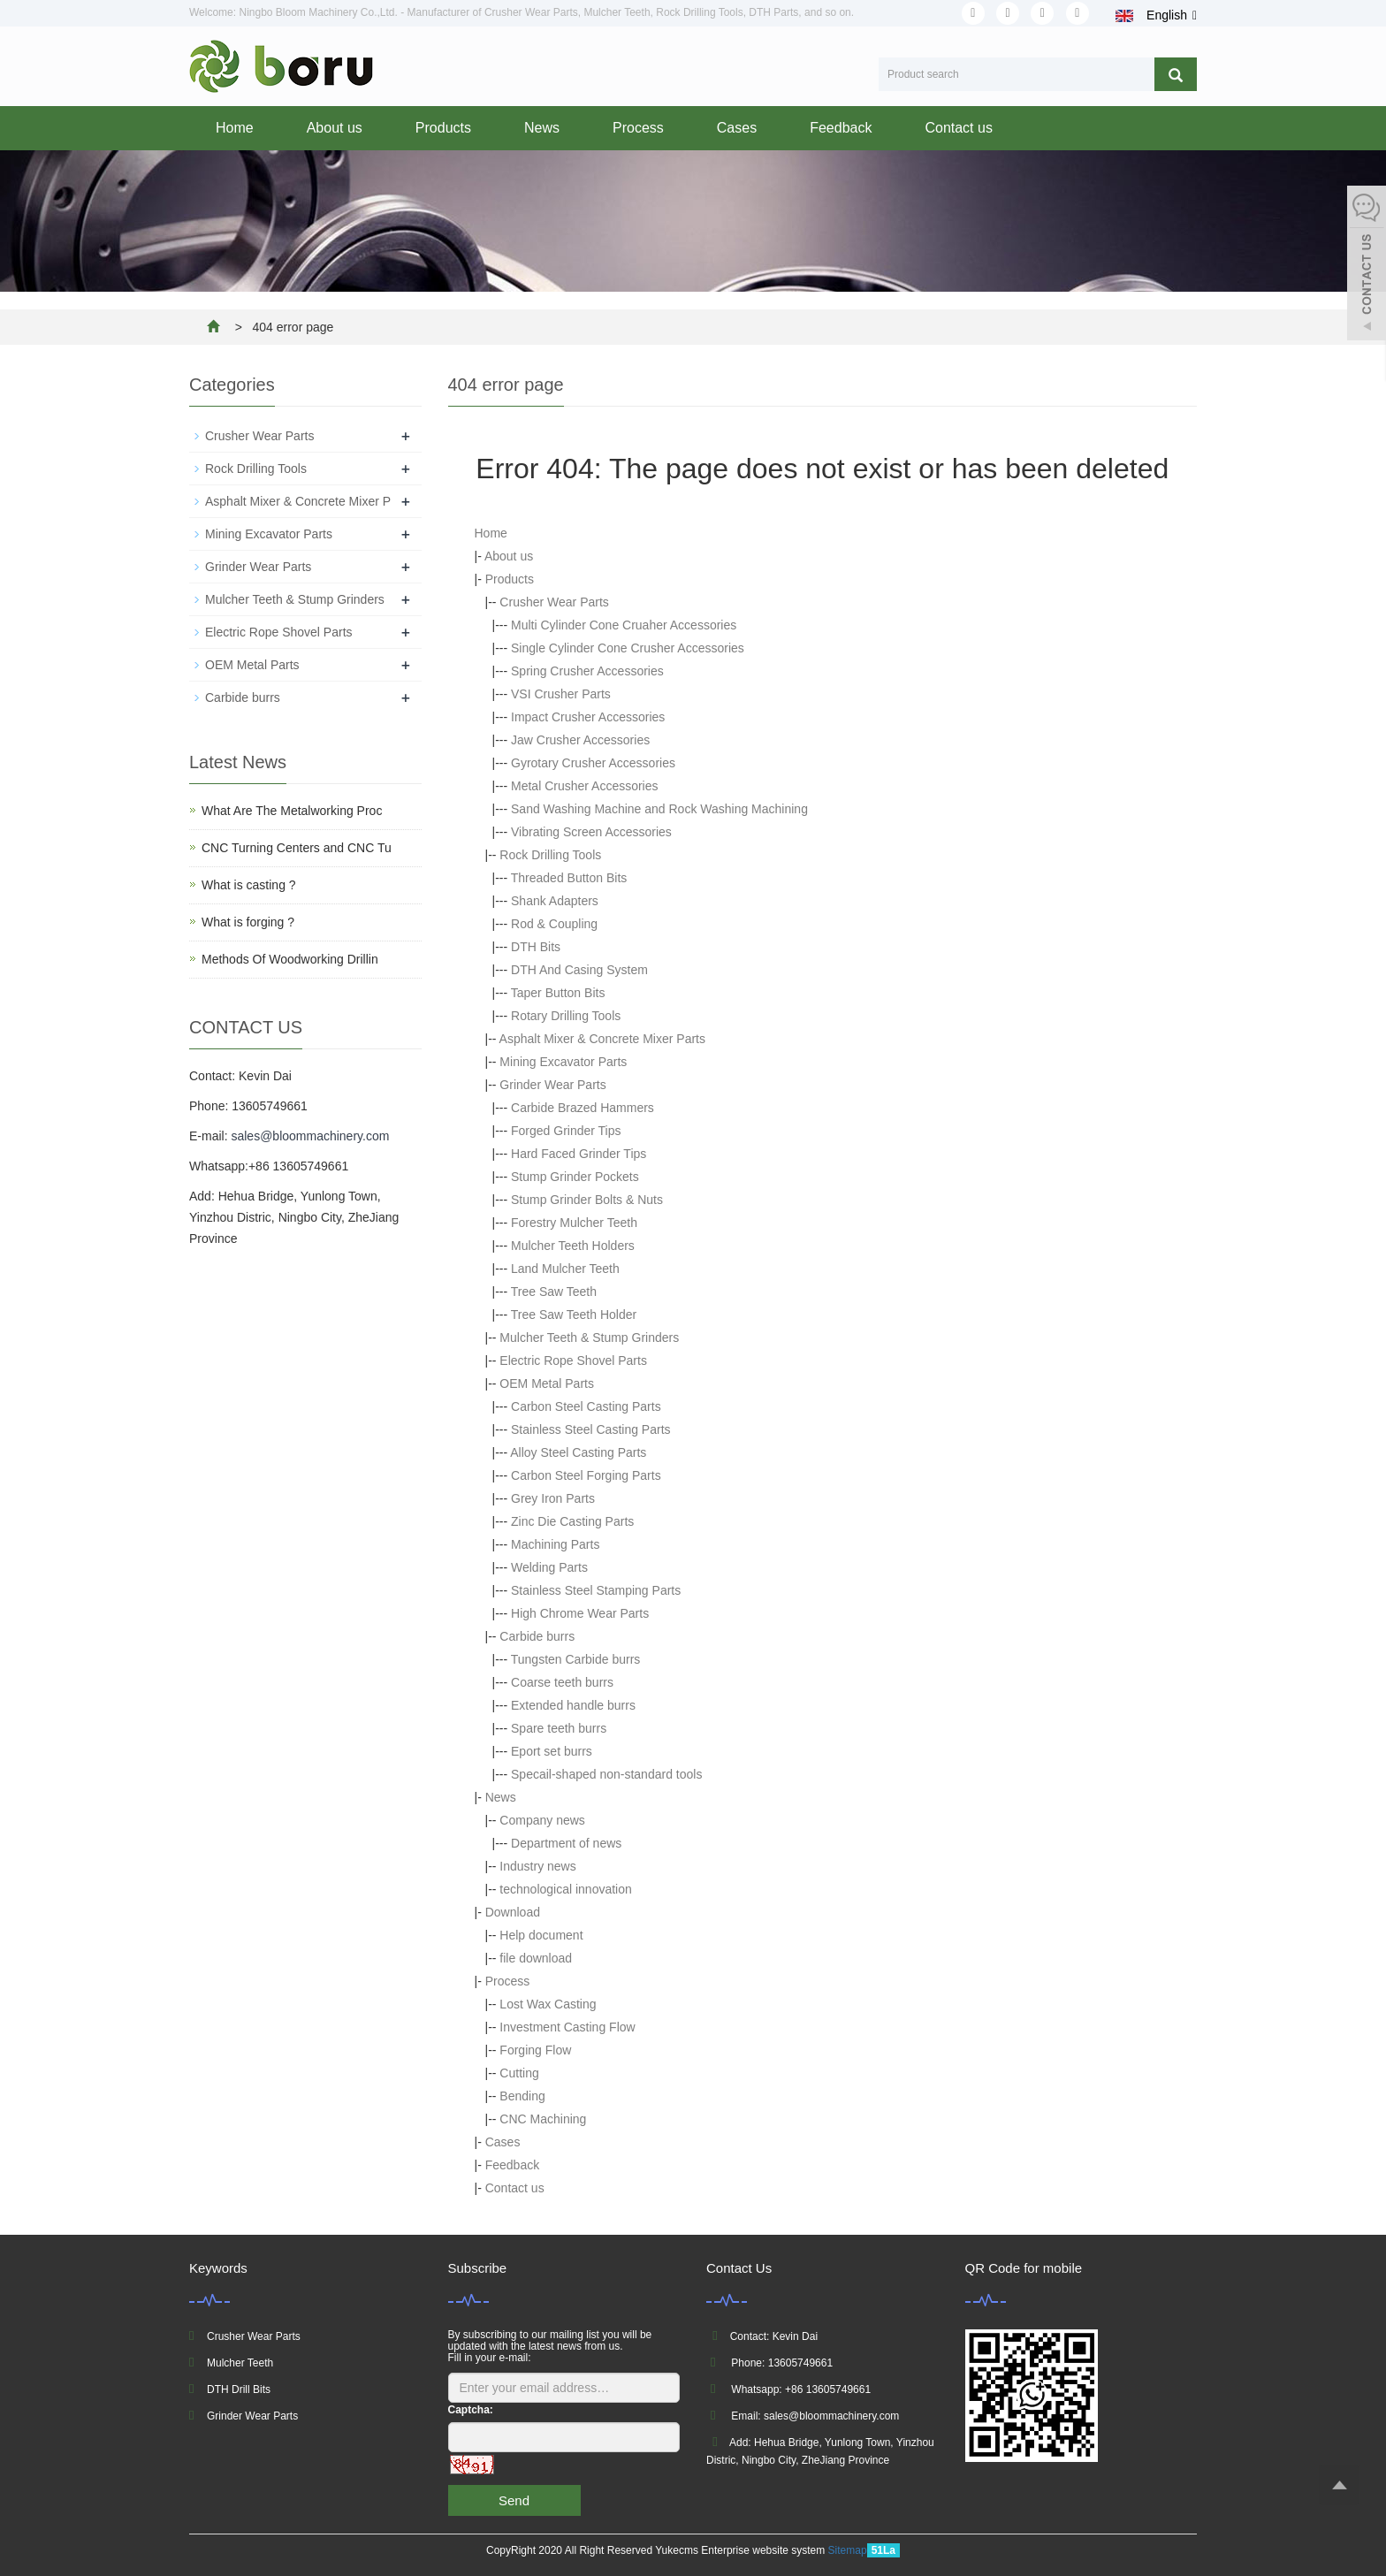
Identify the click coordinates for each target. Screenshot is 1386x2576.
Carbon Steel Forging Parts (586, 1475)
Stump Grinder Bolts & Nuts (587, 1200)
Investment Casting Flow (567, 2027)
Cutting (518, 2073)
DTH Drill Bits (238, 2389)
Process (638, 127)
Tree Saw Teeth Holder (573, 1314)
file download (535, 1958)
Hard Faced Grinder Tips (578, 1154)
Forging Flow (535, 2050)
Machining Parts (555, 1544)
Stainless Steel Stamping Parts (596, 1590)
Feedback (841, 127)
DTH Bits (535, 947)
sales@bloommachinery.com (310, 1136)
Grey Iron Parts (553, 1498)
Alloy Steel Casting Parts (578, 1452)
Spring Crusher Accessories (587, 671)
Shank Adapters (554, 901)
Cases (737, 127)
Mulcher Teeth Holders (573, 1245)
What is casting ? (249, 885)
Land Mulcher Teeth (565, 1268)
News (542, 127)
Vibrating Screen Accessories (591, 832)
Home (235, 127)
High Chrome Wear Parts (580, 1613)
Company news (542, 1820)
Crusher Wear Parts (553, 602)
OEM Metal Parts (546, 1383)
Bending (521, 2096)
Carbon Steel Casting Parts (586, 1406)
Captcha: (470, 2410)
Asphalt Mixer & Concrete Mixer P (298, 501)
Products (443, 127)
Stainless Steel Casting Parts (591, 1429)
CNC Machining (542, 2119)
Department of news (566, 1843)
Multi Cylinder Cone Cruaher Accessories (623, 625)
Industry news (537, 1866)
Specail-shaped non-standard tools (606, 1774)
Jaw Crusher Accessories (580, 740)
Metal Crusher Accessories (585, 786)
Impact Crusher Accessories (588, 717)
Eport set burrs (551, 1751)
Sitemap (847, 2550)
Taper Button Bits (558, 993)
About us (334, 127)
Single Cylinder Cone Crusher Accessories (627, 648)
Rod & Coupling (554, 924)
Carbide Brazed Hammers (582, 1108)
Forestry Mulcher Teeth (574, 1223)
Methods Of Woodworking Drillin (290, 959)
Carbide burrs (537, 1636)
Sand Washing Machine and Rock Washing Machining (659, 809)
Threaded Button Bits (569, 878)
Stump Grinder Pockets (575, 1177)
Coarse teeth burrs (562, 1682)
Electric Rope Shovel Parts (573, 1360)
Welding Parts (549, 1567)
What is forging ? (248, 922)
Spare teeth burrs (558, 1728)
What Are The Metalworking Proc (292, 811)
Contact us (958, 127)
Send (514, 2500)
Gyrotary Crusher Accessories (593, 763)
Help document (541, 1935)
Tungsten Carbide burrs (576, 1659)
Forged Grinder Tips (566, 1131)
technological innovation (565, 1889)
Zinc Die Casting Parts (572, 1521)
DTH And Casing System (579, 970)
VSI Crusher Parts (561, 694)
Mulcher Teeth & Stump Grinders (589, 1337)
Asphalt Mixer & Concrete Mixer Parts (602, 1039)
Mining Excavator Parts (563, 1062)
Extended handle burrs (573, 1705)
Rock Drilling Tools (550, 855)
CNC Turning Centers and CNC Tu (297, 848)
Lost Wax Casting (547, 2004)
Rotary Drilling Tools (566, 1016)
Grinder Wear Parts (552, 1085)
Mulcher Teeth (240, 2363)
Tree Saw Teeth (554, 1291)
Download (512, 1912)
